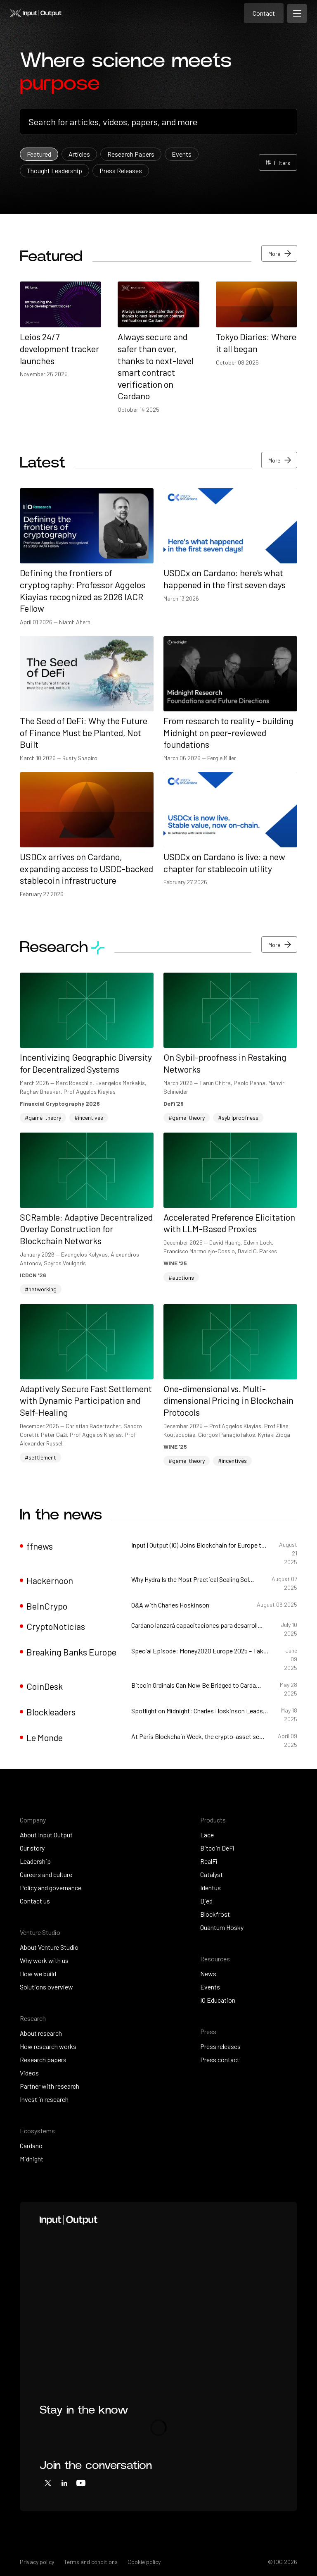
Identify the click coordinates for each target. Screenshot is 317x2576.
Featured (39, 154)
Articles (79, 154)
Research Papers (130, 154)
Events (182, 154)
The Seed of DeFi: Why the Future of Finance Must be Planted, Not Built (83, 732)
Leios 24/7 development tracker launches (59, 348)
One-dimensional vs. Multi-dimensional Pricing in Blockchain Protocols (228, 1400)
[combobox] (158, 122)
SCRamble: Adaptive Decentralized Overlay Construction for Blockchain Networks (86, 1229)
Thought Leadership (54, 170)
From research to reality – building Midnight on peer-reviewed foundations (228, 732)
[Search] (158, 122)
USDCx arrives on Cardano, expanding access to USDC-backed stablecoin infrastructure (86, 868)
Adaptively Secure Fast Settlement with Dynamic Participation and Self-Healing (86, 1400)
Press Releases (120, 170)
